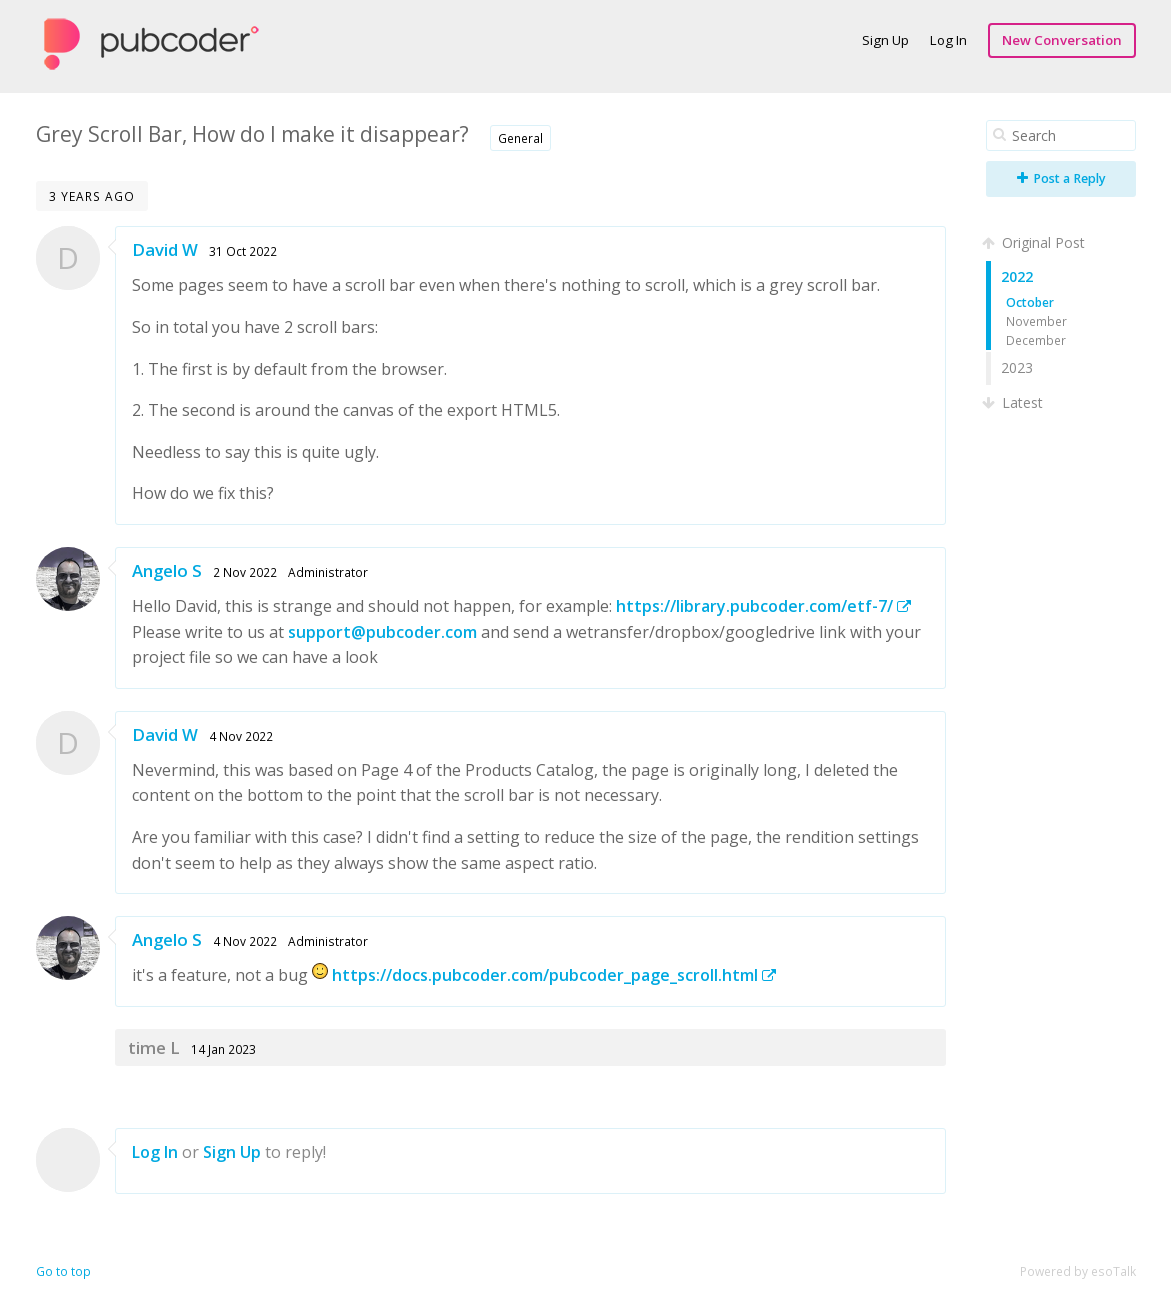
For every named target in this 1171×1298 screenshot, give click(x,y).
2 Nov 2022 (245, 572)
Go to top (63, 1271)
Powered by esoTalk (1078, 1271)
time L (154, 1047)
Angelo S (167, 570)
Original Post (1035, 242)
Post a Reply (1061, 178)
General (520, 138)
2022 (1017, 276)
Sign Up (885, 40)
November (1036, 321)
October (1030, 302)
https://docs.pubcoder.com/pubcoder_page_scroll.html (554, 975)
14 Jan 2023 (223, 1049)
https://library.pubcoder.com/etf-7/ (763, 606)
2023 (1017, 367)
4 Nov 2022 (241, 736)
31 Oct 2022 (243, 251)
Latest (1014, 402)
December (1036, 340)
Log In (948, 40)
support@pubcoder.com (382, 632)
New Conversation (1062, 40)
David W (165, 249)
